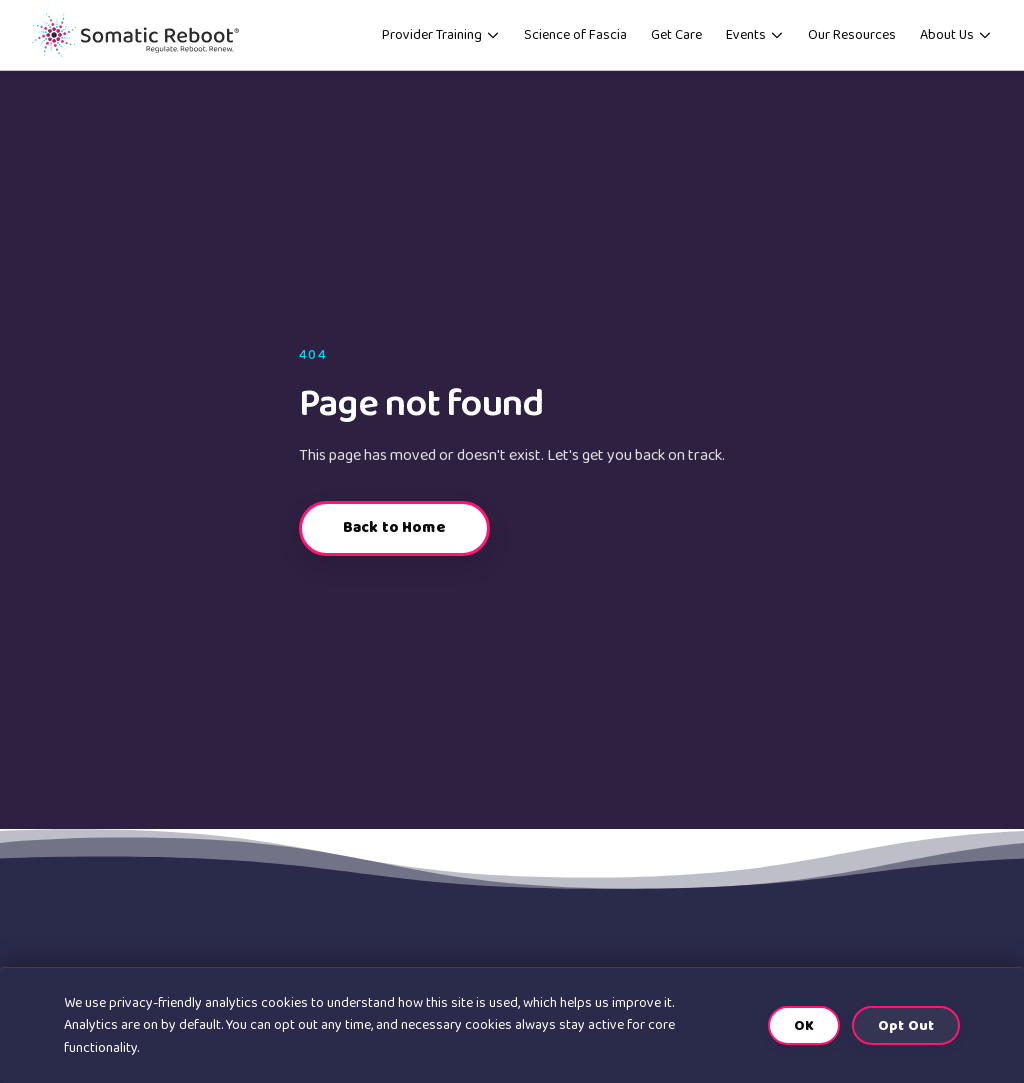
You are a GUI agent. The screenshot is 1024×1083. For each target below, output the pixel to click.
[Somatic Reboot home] (149, 42)
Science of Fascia (575, 42)
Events (755, 42)
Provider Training (441, 42)
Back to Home (394, 542)
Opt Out (906, 1026)
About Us (956, 42)
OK (804, 1026)
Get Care (676, 42)
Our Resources (852, 42)
